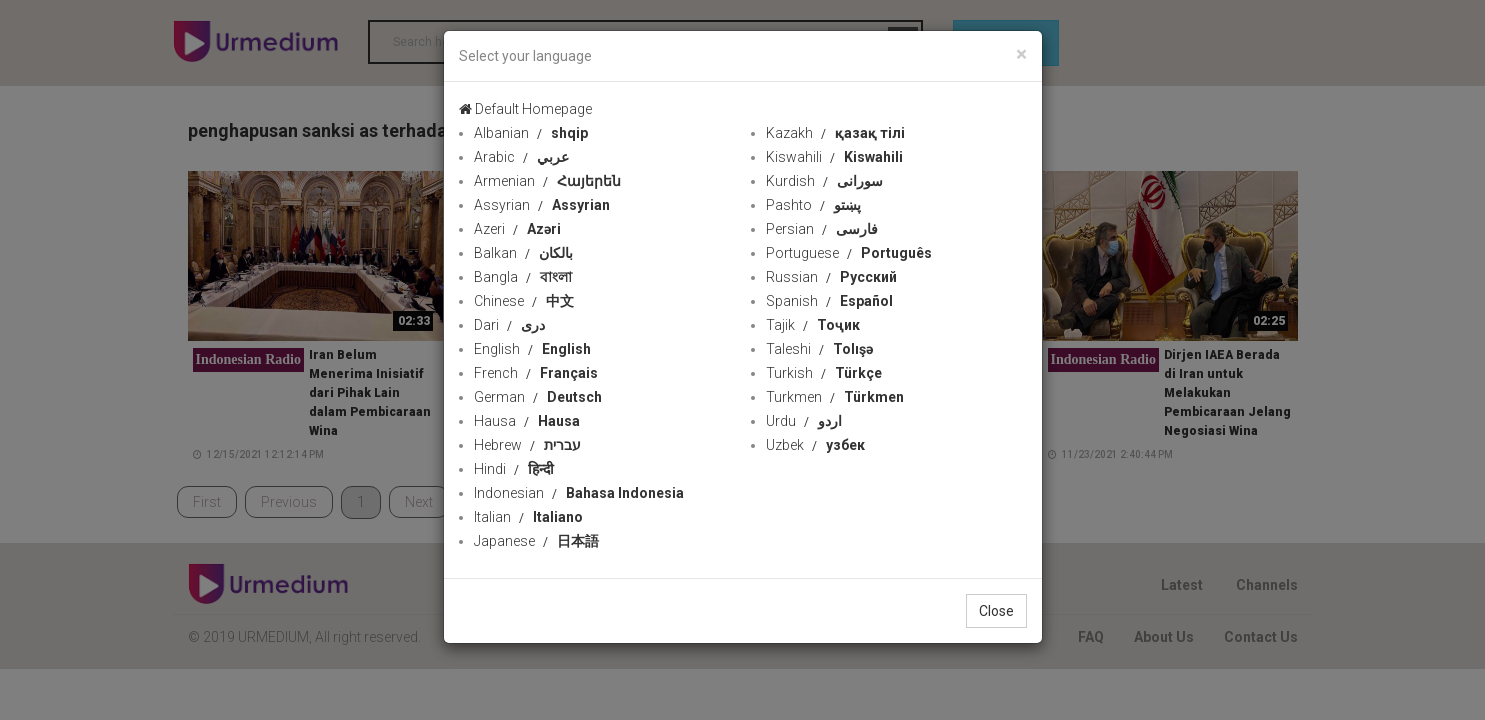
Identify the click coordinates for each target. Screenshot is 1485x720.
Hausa (527, 421)
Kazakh (835, 133)
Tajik (813, 325)
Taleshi (819, 349)
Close (996, 611)
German (538, 397)
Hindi (514, 469)
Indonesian (579, 493)
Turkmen (835, 397)
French (536, 373)
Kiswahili (834, 157)
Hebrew (527, 445)
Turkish (824, 373)
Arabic (521, 157)
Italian (528, 517)
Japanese (536, 541)
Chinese (524, 301)
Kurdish (824, 181)
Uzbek (815, 445)
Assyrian (542, 205)
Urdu (804, 421)
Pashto (813, 205)
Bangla (523, 277)
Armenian (547, 181)
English (532, 349)
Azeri (517, 229)
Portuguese (849, 253)
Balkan (523, 253)
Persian (822, 229)
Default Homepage (525, 109)
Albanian (531, 133)
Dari (509, 325)
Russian (831, 277)
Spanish (829, 301)
